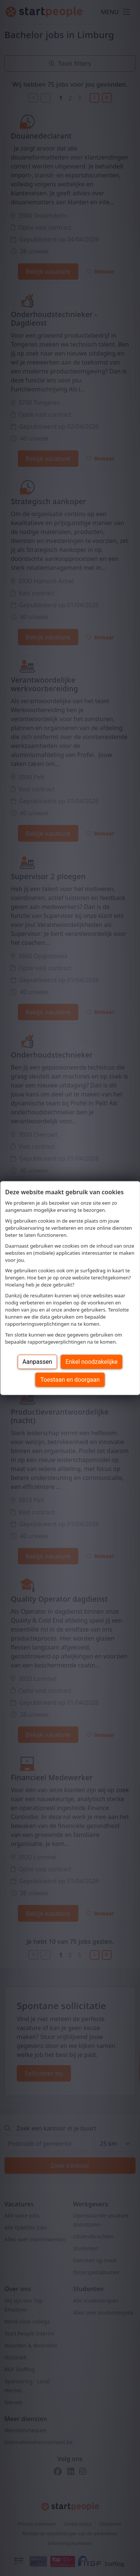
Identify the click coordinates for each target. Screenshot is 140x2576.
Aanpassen (37, 1361)
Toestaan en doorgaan (70, 1379)
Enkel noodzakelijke (92, 1361)
